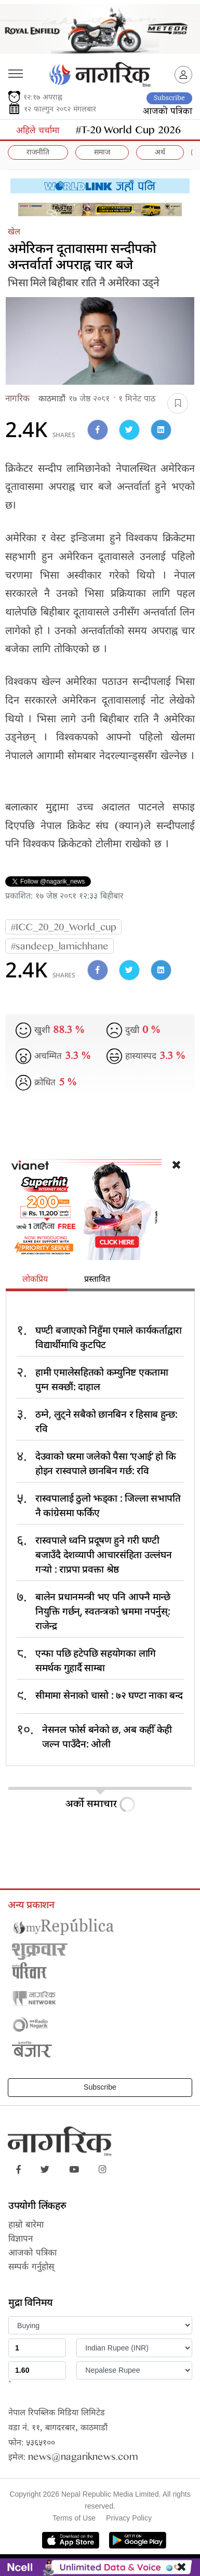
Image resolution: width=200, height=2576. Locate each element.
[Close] (171, 214)
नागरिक (17, 400)
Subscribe (169, 98)
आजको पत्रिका (167, 111)
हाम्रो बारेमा (26, 2226)
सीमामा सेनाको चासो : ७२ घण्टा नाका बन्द (109, 1694)
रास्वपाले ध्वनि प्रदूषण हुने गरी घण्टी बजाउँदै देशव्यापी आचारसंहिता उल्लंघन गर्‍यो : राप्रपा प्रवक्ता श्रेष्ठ (103, 1554)
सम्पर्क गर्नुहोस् (31, 2268)
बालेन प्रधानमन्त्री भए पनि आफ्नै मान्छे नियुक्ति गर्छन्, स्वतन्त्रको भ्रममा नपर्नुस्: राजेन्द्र (102, 1611)
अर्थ (160, 153)
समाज (102, 153)
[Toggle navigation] (15, 70)
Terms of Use (74, 2518)
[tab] (37, 1280)
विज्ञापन (20, 2240)
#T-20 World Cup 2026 (128, 132)
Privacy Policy (129, 2518)
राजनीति (37, 153)
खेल (14, 233)
